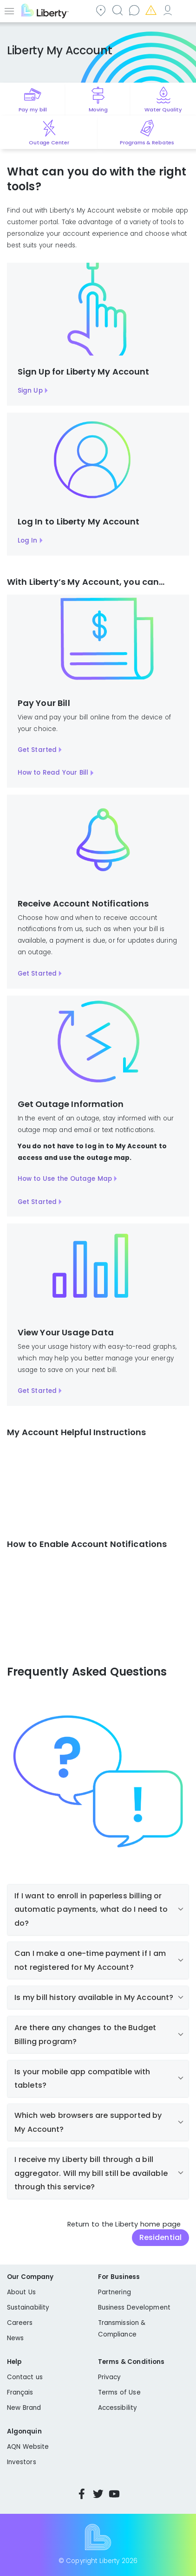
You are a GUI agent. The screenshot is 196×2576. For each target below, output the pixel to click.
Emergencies (150, 10)
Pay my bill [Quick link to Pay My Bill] (33, 109)
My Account (167, 10)
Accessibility (117, 2407)
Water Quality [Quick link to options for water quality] (163, 109)
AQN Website (28, 2446)
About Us (21, 2292)
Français (20, 2392)
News (15, 2338)
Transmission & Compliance (121, 2328)
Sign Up (30, 390)
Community (100, 10)
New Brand (24, 2407)
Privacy (109, 2377)
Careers (20, 2322)
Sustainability (28, 2307)
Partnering (114, 2292)
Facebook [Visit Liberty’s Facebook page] (82, 2494)
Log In (28, 540)
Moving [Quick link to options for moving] (98, 109)
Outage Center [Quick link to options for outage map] (49, 142)
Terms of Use (119, 2392)
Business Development (134, 2307)
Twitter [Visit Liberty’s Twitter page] (98, 2494)
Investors (21, 2462)
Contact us (133, 10)
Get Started (37, 749)
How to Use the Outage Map (65, 1178)
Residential (160, 2237)
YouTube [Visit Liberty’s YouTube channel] (114, 2494)
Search (117, 10)
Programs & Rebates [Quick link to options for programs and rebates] (147, 142)
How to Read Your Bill (53, 772)
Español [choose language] (184, 10)
